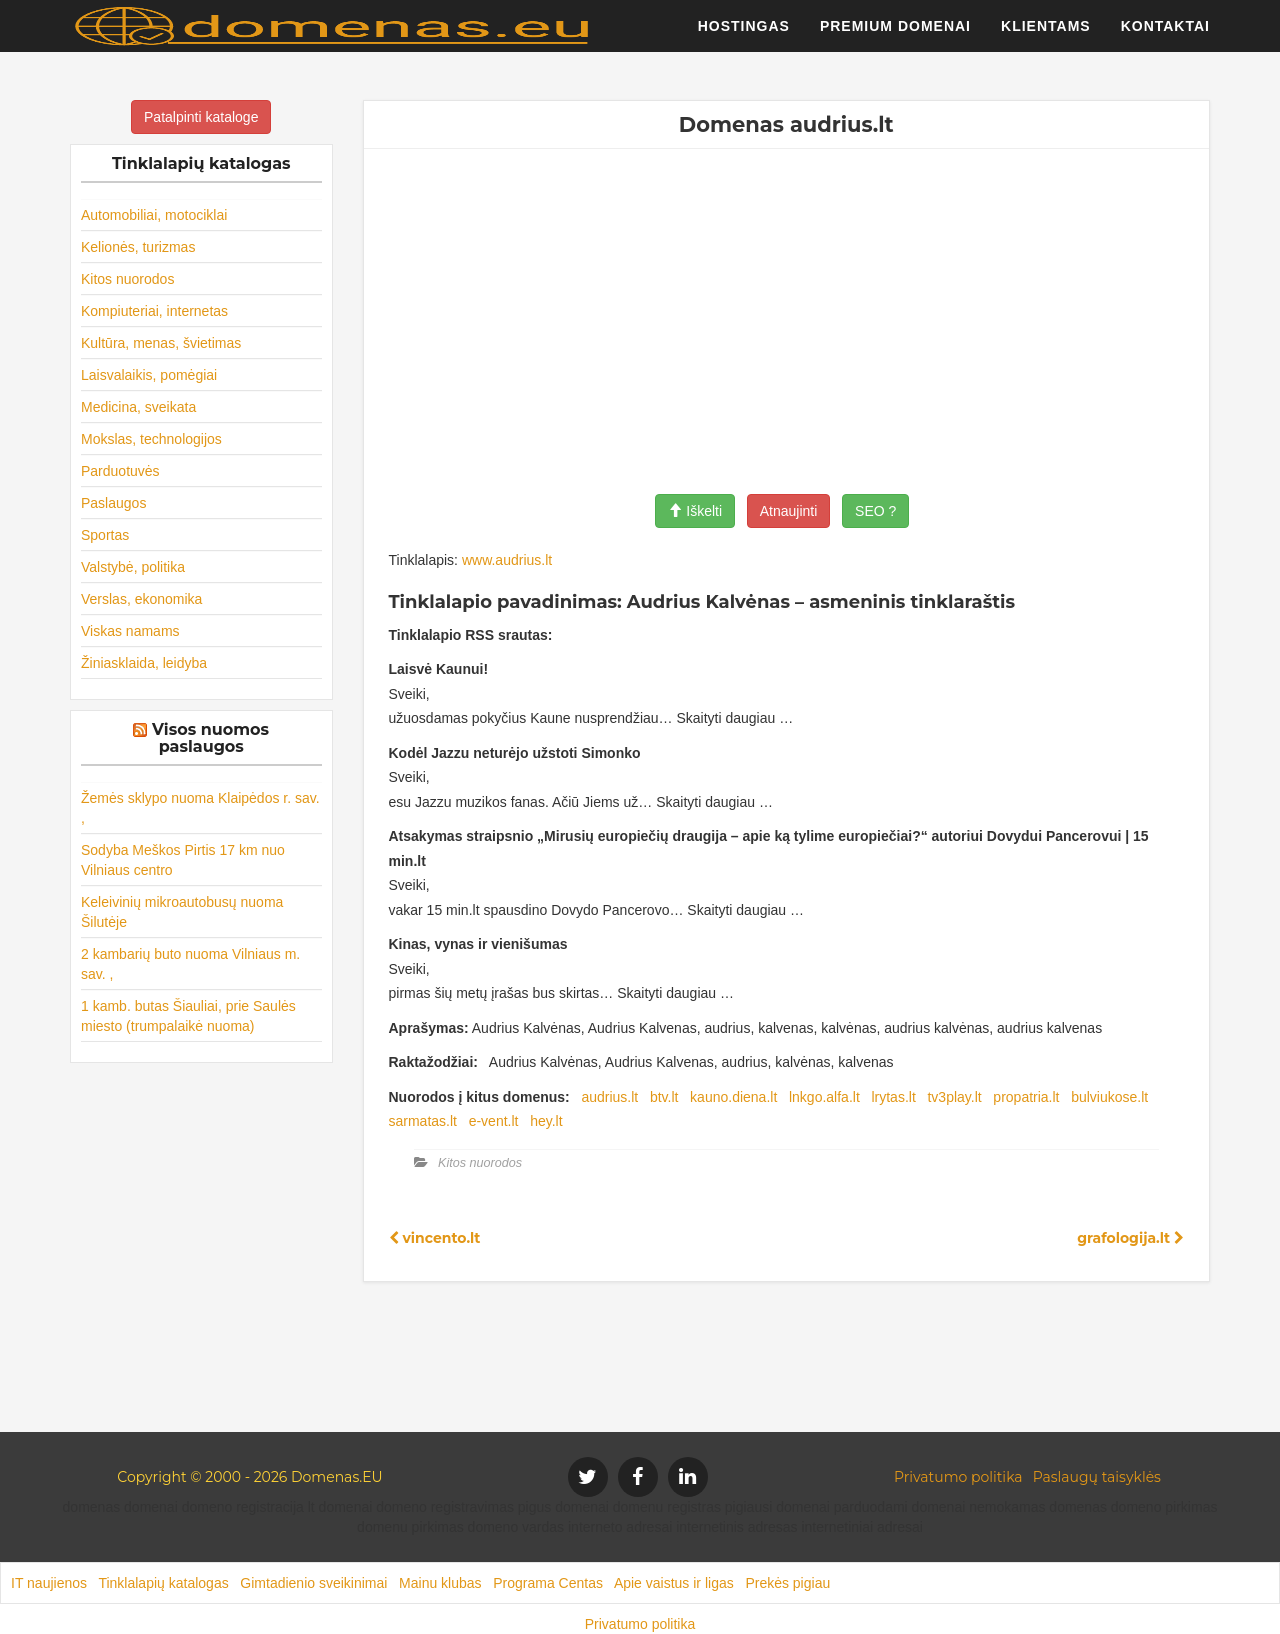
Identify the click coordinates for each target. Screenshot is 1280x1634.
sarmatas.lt (423, 1121)
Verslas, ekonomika (141, 599)
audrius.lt (609, 1097)
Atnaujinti (789, 511)
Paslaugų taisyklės (1097, 1477)
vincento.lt (435, 1238)
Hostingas (744, 35)
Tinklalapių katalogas (163, 1583)
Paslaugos (113, 503)
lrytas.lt (893, 1097)
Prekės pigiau (787, 1583)
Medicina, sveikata (138, 407)
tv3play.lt (954, 1097)
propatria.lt (1026, 1097)
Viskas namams (130, 631)
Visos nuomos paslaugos (210, 738)
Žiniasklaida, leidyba (144, 663)
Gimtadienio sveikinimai (313, 1583)
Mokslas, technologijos (151, 439)
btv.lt (664, 1097)
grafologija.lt (1130, 1238)
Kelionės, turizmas (138, 247)
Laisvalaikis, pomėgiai (149, 375)
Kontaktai (1165, 35)
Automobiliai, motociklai (154, 215)
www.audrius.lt (507, 560)
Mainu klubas (440, 1583)
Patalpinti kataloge (201, 117)
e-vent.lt (494, 1121)
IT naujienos (49, 1583)
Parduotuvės (120, 471)
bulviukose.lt (1109, 1097)
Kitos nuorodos (127, 279)
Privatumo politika (958, 1477)
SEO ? (875, 511)
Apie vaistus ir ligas (674, 1583)
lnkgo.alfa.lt (824, 1097)
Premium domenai (895, 35)
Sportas (105, 535)
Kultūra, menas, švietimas (161, 343)
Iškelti (695, 511)
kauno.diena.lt (733, 1097)
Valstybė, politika (133, 567)
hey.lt (546, 1121)
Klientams (1046, 35)
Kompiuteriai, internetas (154, 311)
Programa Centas (548, 1583)
